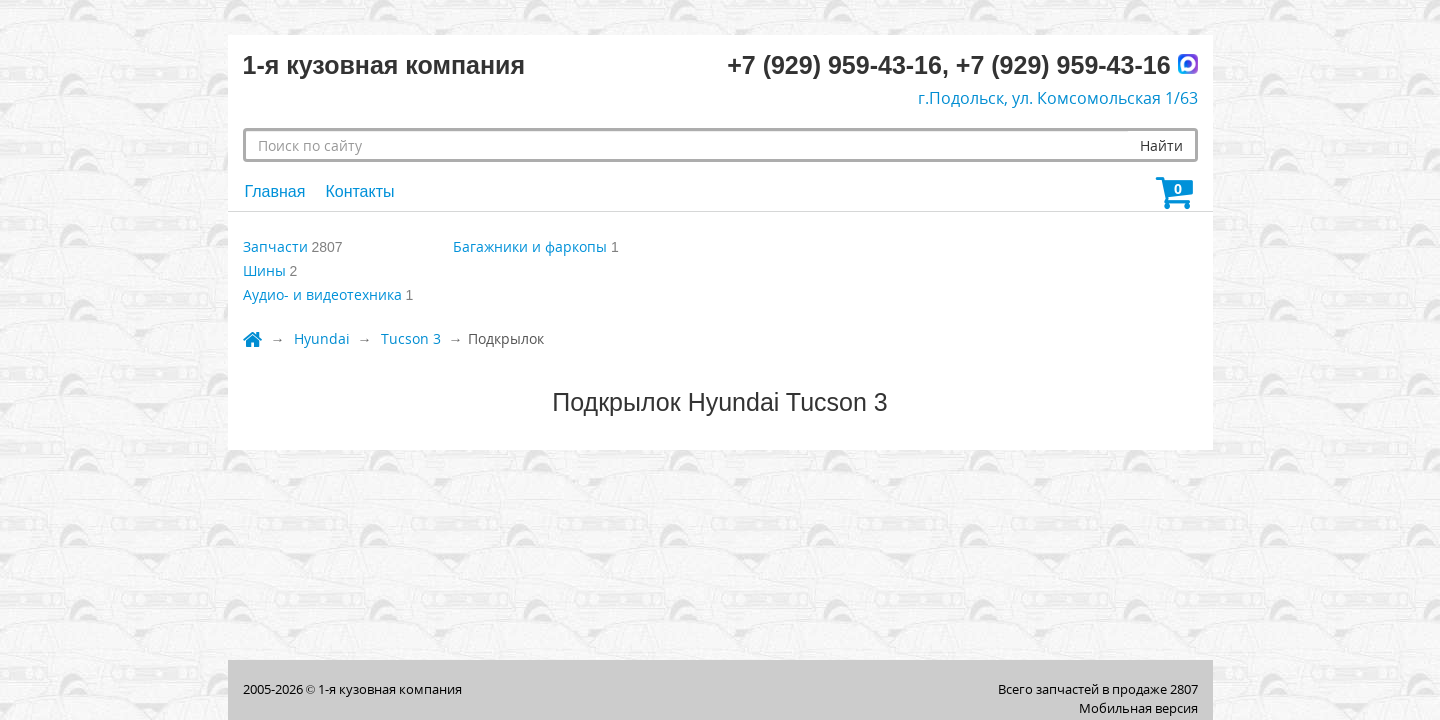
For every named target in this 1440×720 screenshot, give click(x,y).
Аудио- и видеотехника (322, 294)
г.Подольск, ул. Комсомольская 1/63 (1058, 98)
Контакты (359, 191)
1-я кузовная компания (390, 689)
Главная (275, 191)
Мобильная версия (1138, 708)
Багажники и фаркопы (530, 246)
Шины (264, 270)
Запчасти (275, 246)
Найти (1161, 145)
